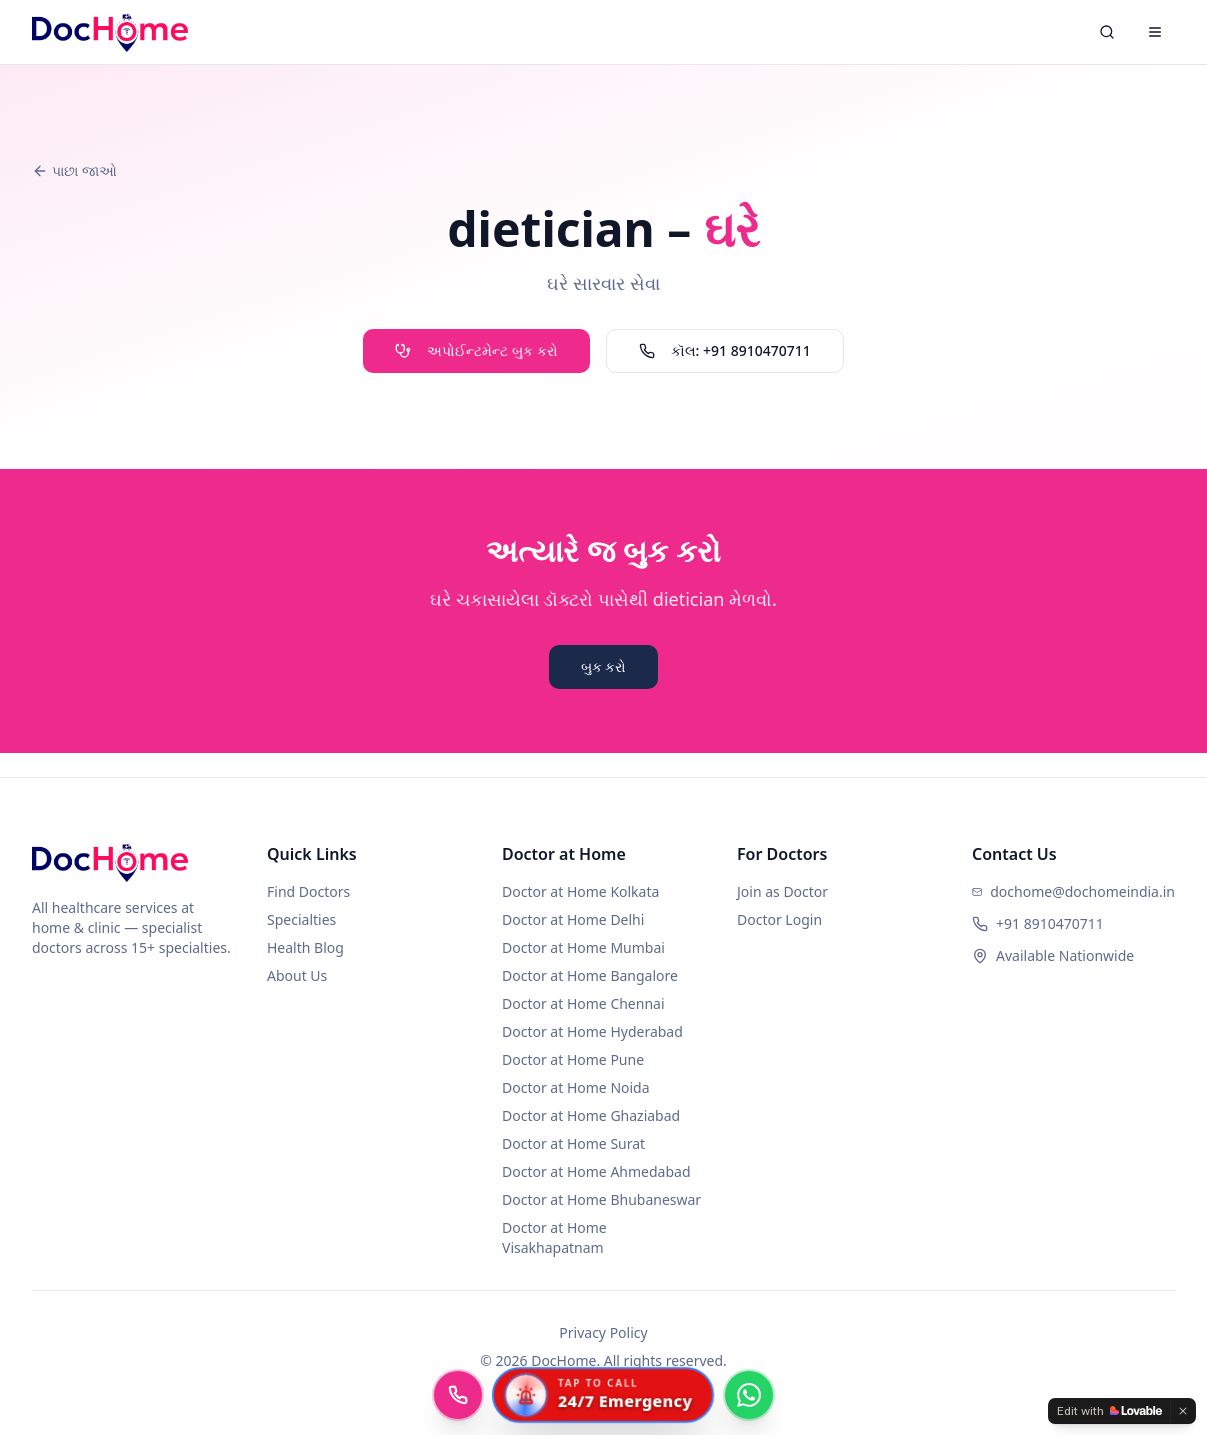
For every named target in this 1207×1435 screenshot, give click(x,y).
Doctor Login (779, 919)
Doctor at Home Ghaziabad (591, 1115)
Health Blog (305, 947)
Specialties (301, 919)
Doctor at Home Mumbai (583, 947)
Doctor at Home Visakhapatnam (554, 1237)
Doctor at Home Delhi (573, 919)
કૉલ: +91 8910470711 (725, 350)
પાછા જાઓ (74, 170)
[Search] (1107, 32)
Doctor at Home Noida (576, 1087)
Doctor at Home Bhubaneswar (601, 1199)
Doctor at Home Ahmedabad (596, 1171)
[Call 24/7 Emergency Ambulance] (603, 1395)
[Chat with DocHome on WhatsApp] (749, 1395)
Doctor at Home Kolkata (580, 891)
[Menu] (1155, 32)
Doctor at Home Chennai (583, 1003)
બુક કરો (604, 666)
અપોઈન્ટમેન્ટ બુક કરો (476, 350)
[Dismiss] (1183, 1411)
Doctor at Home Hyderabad (592, 1031)
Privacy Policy (603, 1332)
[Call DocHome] (458, 1395)
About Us (297, 975)
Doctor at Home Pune (573, 1059)
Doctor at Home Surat (573, 1143)
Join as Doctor (782, 891)
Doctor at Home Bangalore (590, 975)
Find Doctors (308, 891)
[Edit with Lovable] (1109, 1411)
